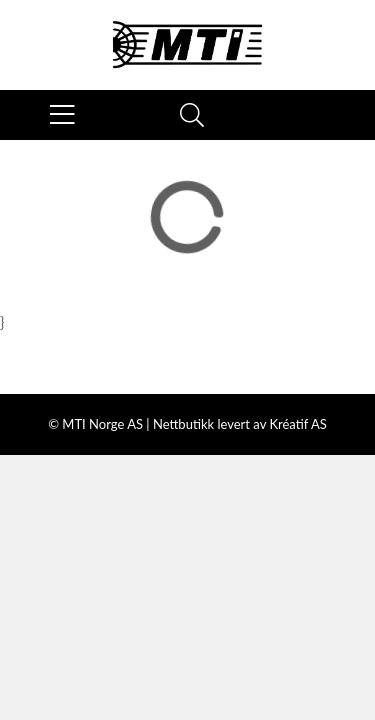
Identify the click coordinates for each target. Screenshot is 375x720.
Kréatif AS (297, 424)
